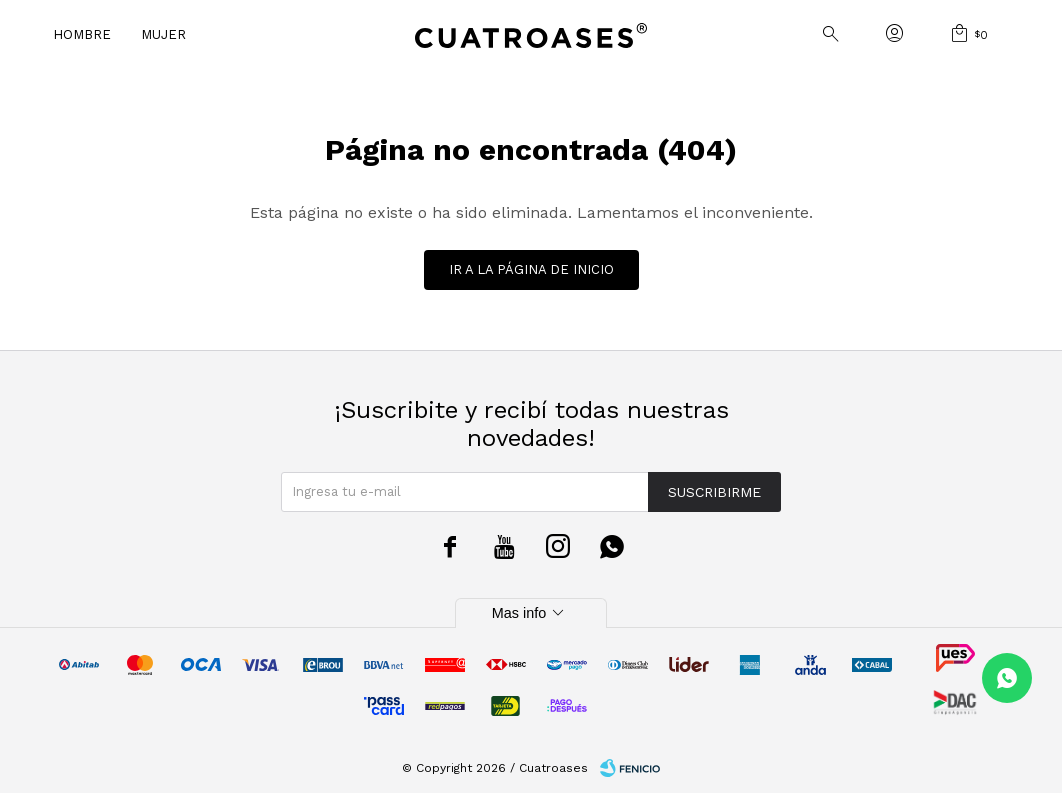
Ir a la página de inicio (531, 269)
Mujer (163, 34)
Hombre (82, 34)
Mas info (531, 613)
